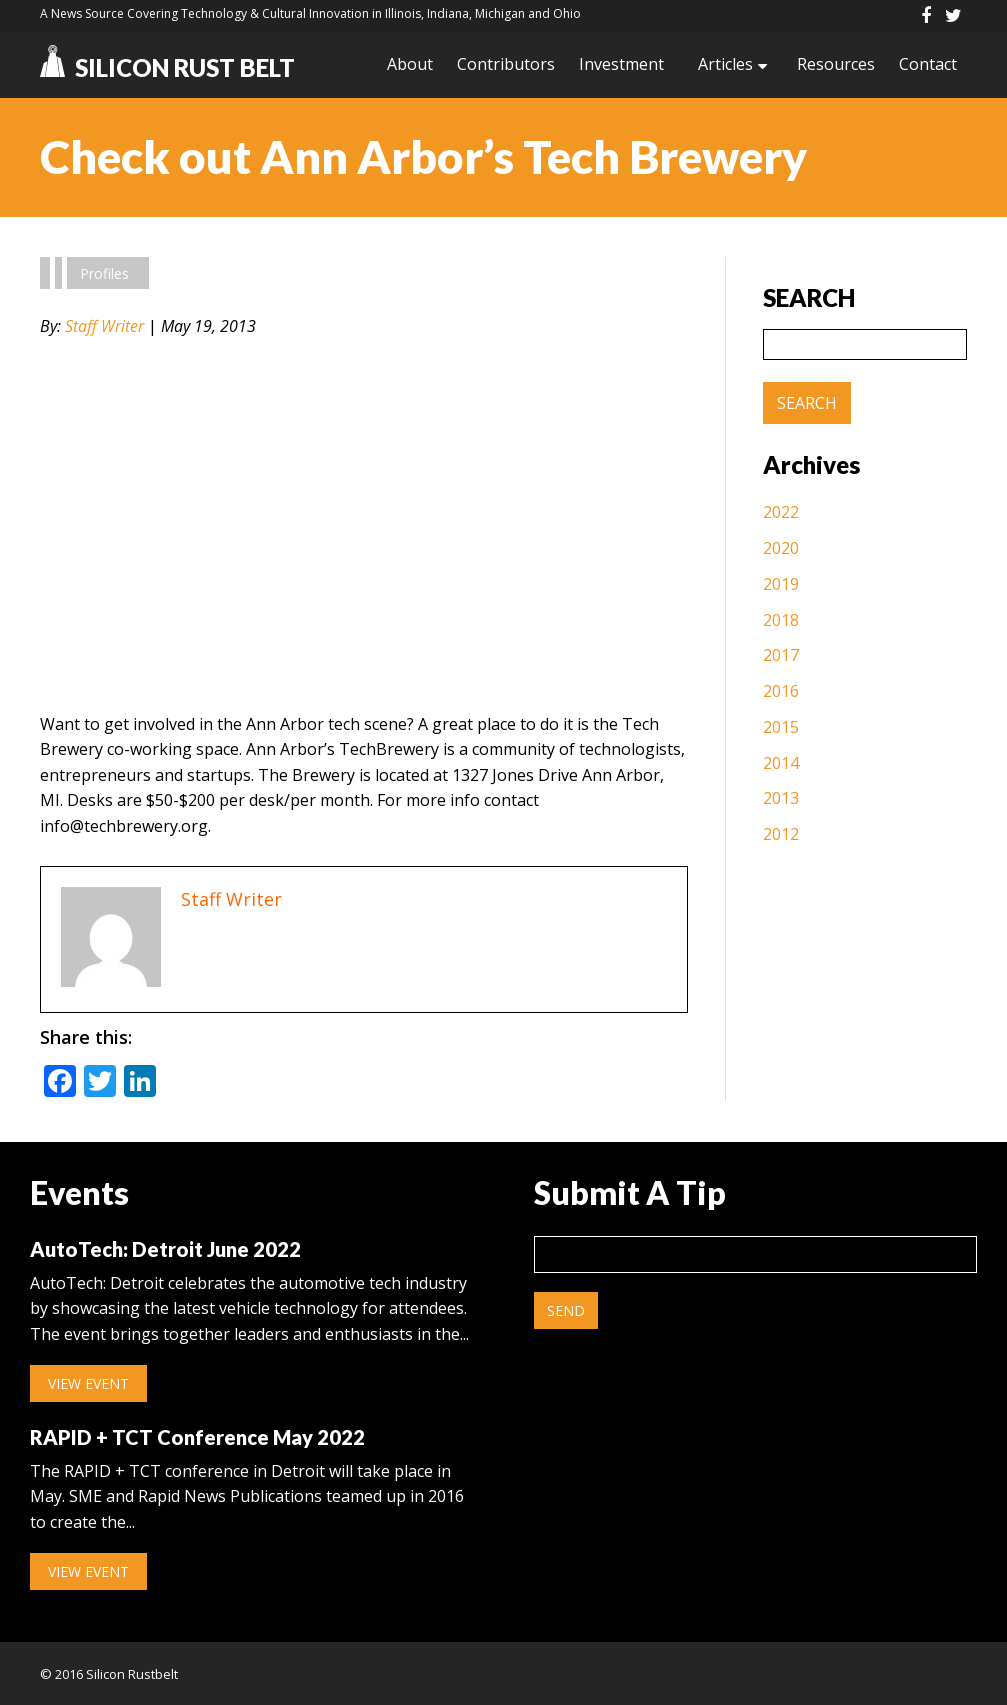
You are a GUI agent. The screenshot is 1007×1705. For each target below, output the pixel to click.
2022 (781, 512)
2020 (781, 548)
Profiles (104, 273)
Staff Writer (104, 326)
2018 (781, 620)
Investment (621, 64)
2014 (781, 763)
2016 (781, 691)
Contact (928, 64)
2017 (781, 655)
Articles (725, 64)
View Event (88, 1383)
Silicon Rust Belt (167, 67)
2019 (781, 584)
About (410, 64)
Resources (836, 64)
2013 (781, 798)
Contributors (506, 64)
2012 (781, 834)
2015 (781, 727)
